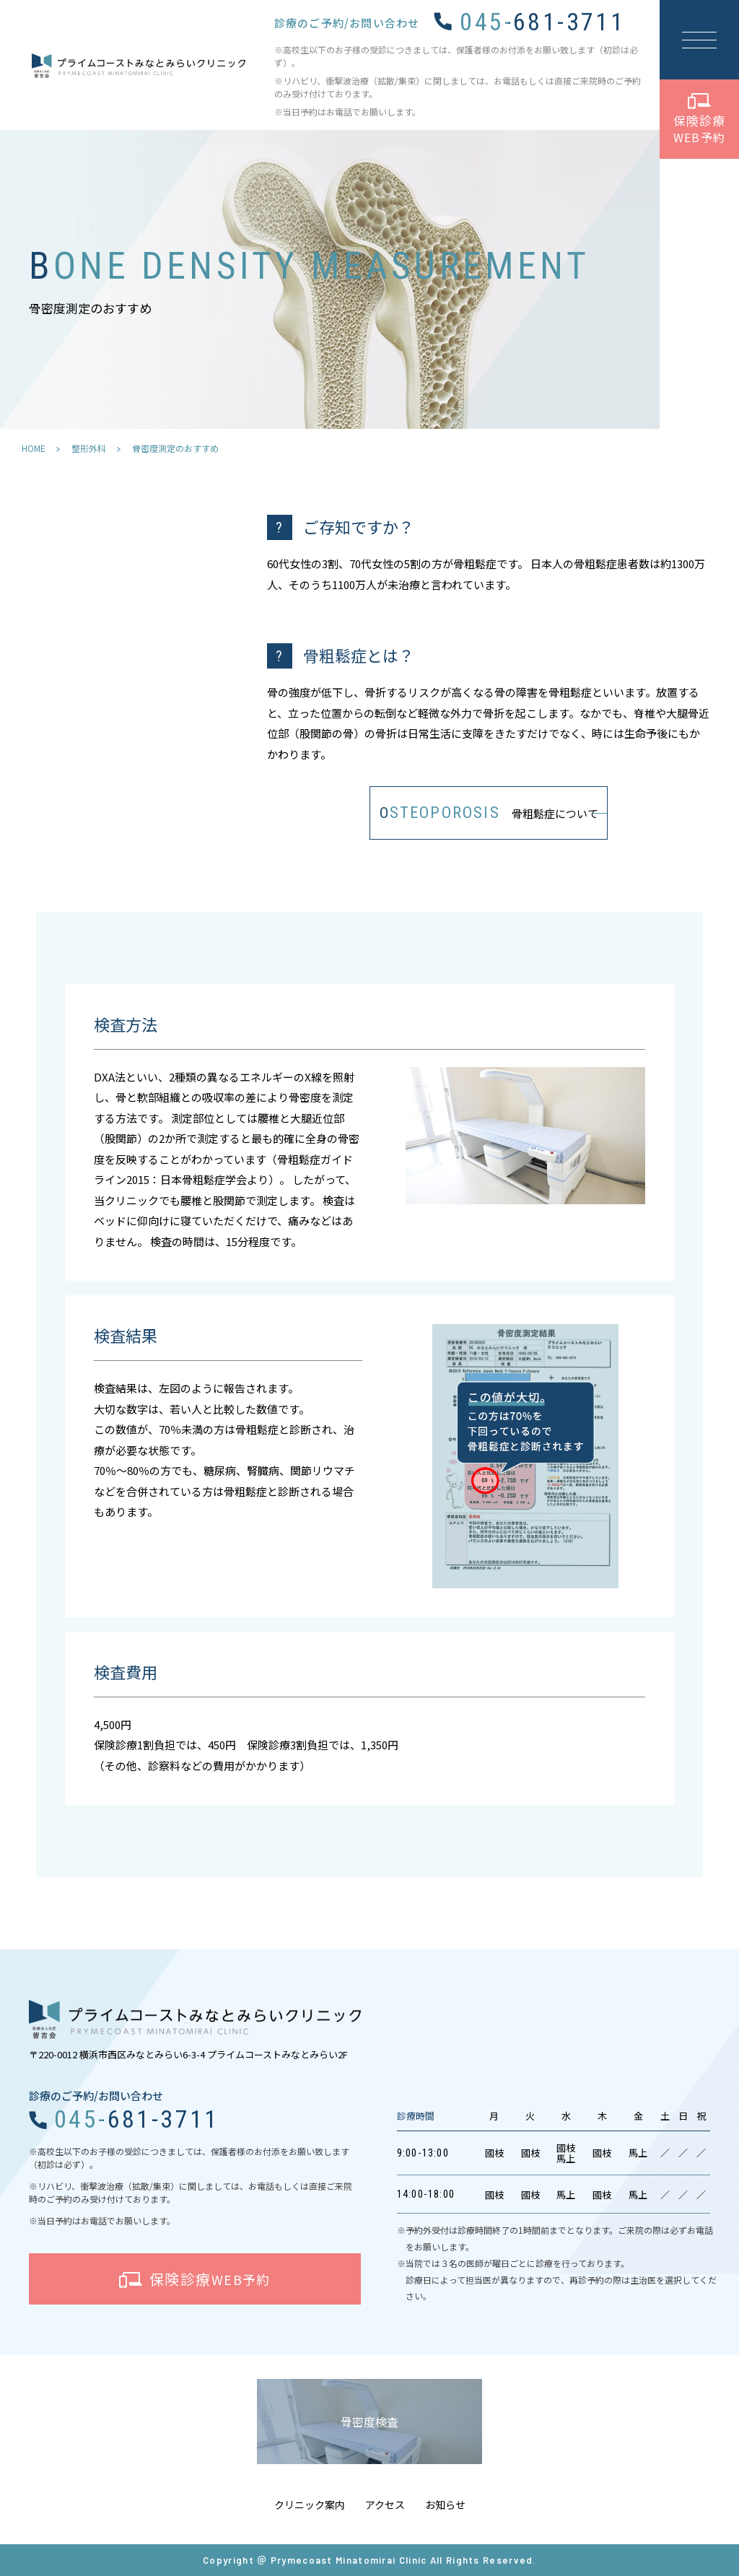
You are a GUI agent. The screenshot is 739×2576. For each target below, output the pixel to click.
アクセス (385, 2504)
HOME (33, 448)
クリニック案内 (309, 2504)
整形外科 (88, 448)
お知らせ (445, 2504)
